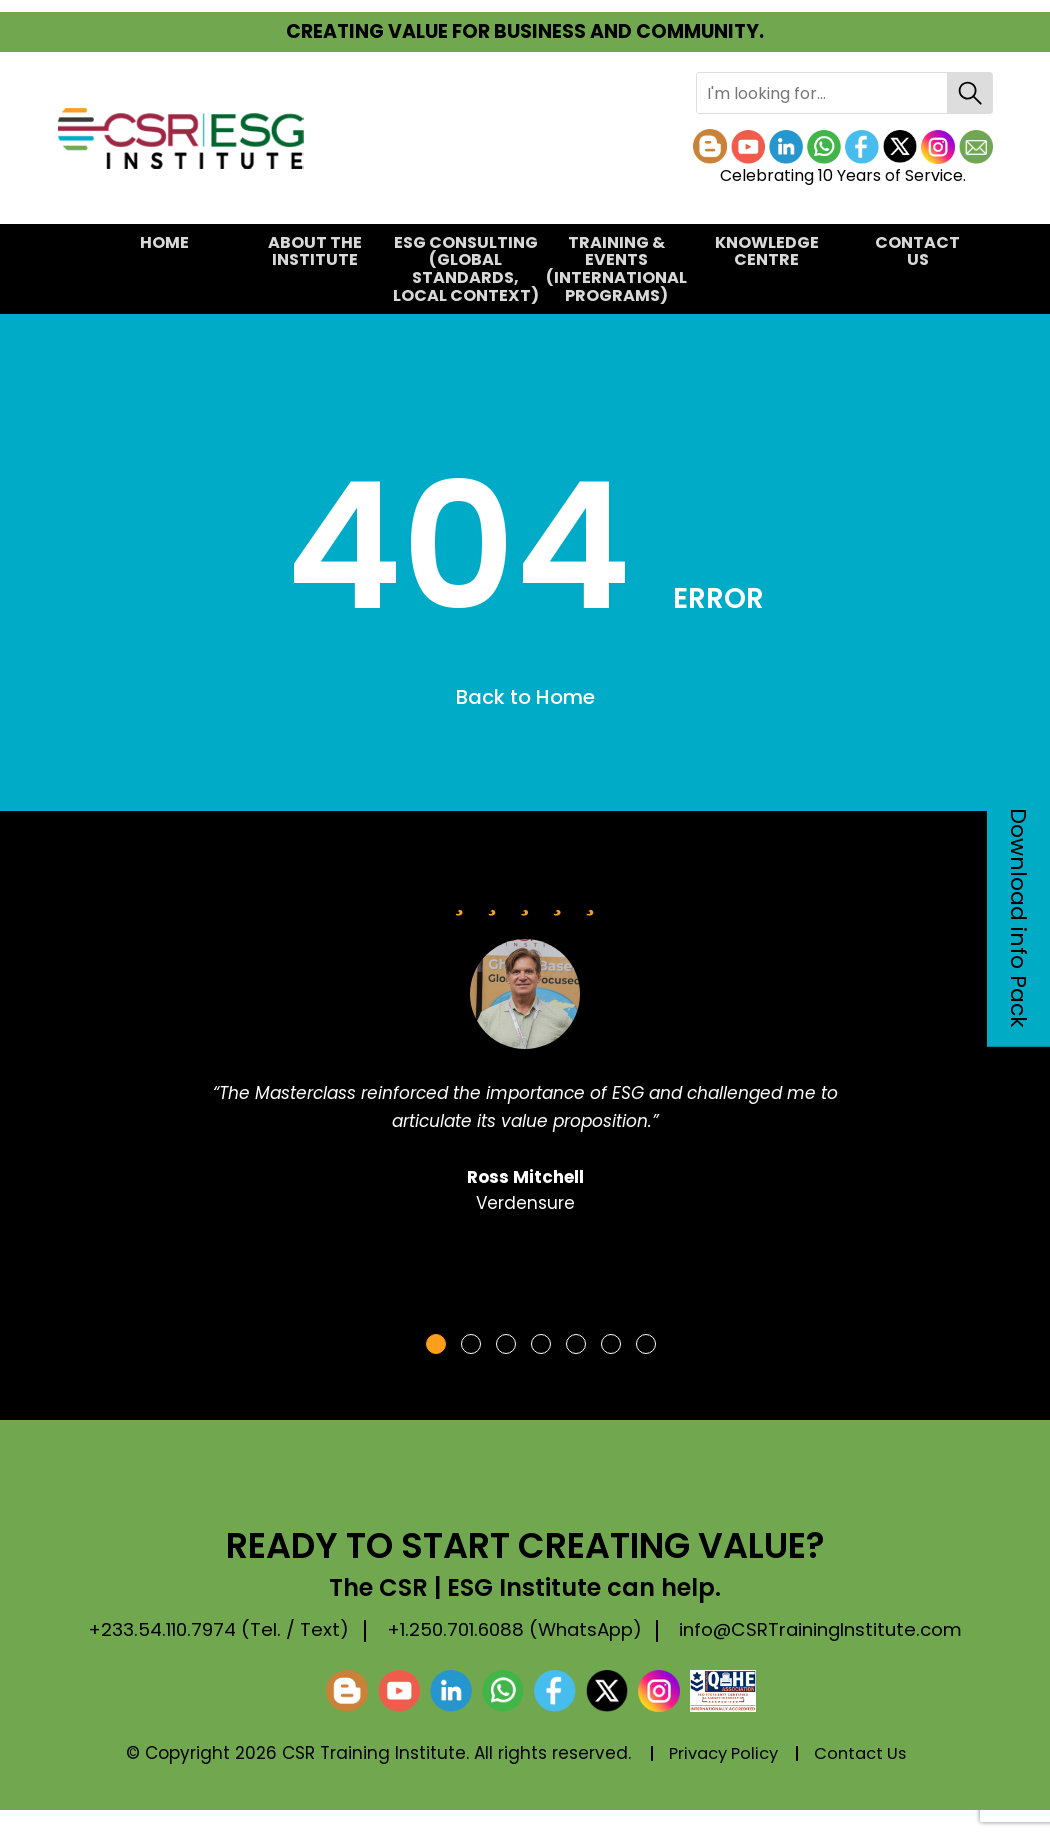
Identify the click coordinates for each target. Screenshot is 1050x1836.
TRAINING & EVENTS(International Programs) (616, 269)
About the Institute (315, 251)
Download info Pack (1018, 918)
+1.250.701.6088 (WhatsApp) (525, 1629)
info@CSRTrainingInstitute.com (221, 1656)
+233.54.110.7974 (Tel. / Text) (212, 1629)
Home (164, 242)
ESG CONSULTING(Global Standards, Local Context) (465, 269)
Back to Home (525, 697)
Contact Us (917, 251)
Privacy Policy (721, 1780)
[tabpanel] (525, 1058)
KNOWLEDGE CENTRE (767, 251)
